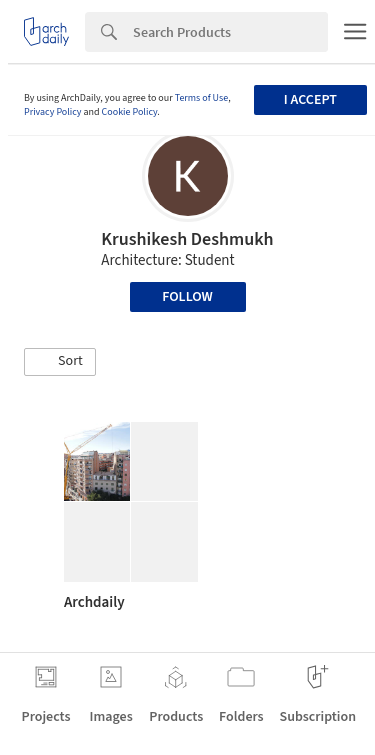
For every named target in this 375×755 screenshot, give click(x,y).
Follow (187, 297)
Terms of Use (202, 98)
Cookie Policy (130, 112)
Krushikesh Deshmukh (187, 239)
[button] (60, 362)
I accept (310, 100)
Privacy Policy (53, 112)
